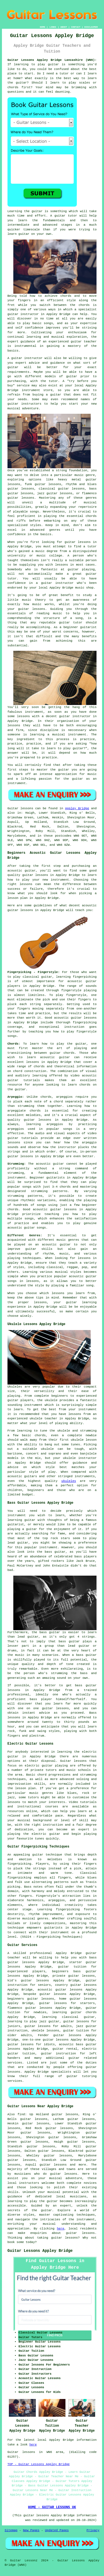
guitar (13, 314)
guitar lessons (20, 497)
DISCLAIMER (91, 27)
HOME (42, 27)
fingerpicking (19, 1863)
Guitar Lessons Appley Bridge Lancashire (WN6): (52, 60)
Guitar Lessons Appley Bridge (40, 2251)
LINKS (52, 27)
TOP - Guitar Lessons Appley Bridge (38, 2464)
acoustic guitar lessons (60, 1989)
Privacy (93, 2530)
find (21, 2114)
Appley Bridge (77, 808)
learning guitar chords (74, 2012)
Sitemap (11, 2530)
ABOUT (63, 27)
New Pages (31, 2530)
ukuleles (68, 1481)
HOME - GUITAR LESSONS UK (52, 2507)
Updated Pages (57, 2530)
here (60, 2228)
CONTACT (75, 27)
